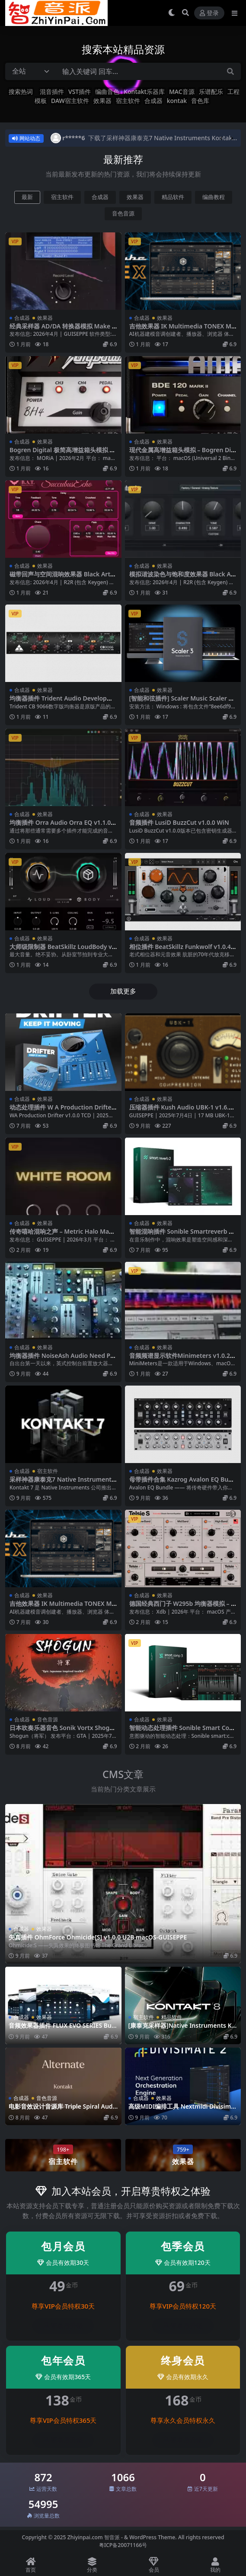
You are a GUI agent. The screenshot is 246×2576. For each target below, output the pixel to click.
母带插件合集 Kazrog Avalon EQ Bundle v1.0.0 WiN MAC (182, 1483)
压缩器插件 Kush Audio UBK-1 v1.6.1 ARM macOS (181, 1111)
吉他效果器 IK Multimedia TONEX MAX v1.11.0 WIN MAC (182, 330)
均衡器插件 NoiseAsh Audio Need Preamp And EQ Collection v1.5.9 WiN (63, 1359)
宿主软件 (128, 100)
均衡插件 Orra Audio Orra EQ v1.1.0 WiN (60, 826)
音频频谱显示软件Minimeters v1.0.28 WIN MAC (181, 1359)
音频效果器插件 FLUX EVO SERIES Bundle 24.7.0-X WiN (62, 2029)
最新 (27, 197)
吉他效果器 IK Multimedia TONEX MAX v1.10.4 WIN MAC (63, 1607)
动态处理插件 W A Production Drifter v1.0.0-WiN (62, 1111)
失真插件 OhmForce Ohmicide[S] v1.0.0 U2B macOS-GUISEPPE (98, 1937)
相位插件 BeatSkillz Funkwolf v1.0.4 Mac (180, 950)
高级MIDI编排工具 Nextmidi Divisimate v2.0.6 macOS (182, 2110)
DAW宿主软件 (70, 100)
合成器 (153, 100)
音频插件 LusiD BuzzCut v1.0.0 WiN (179, 822)
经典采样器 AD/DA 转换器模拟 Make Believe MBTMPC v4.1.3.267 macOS (63, 330)
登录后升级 (63, 2325)
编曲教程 (213, 197)
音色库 (200, 100)
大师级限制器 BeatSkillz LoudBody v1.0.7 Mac (61, 950)
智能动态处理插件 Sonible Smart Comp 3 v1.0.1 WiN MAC (182, 1731)
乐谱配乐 (211, 91)
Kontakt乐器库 (144, 91)
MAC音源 (182, 91)
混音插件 (52, 91)
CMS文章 (123, 1774)
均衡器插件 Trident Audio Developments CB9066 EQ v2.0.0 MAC (63, 702)
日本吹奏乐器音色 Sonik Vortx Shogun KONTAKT (61, 1731)
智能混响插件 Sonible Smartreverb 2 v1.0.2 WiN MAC (181, 1235)
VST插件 (79, 91)
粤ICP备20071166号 (123, 2545)
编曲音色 (107, 91)
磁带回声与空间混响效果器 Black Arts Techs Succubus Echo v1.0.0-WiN (61, 577)
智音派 (112, 2537)
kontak (177, 100)
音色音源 (123, 213)
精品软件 (173, 197)
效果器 (102, 100)
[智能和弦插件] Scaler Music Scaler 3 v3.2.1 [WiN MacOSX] (180, 702)
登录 (209, 13)
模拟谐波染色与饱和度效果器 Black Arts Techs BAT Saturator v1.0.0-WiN (182, 577)
